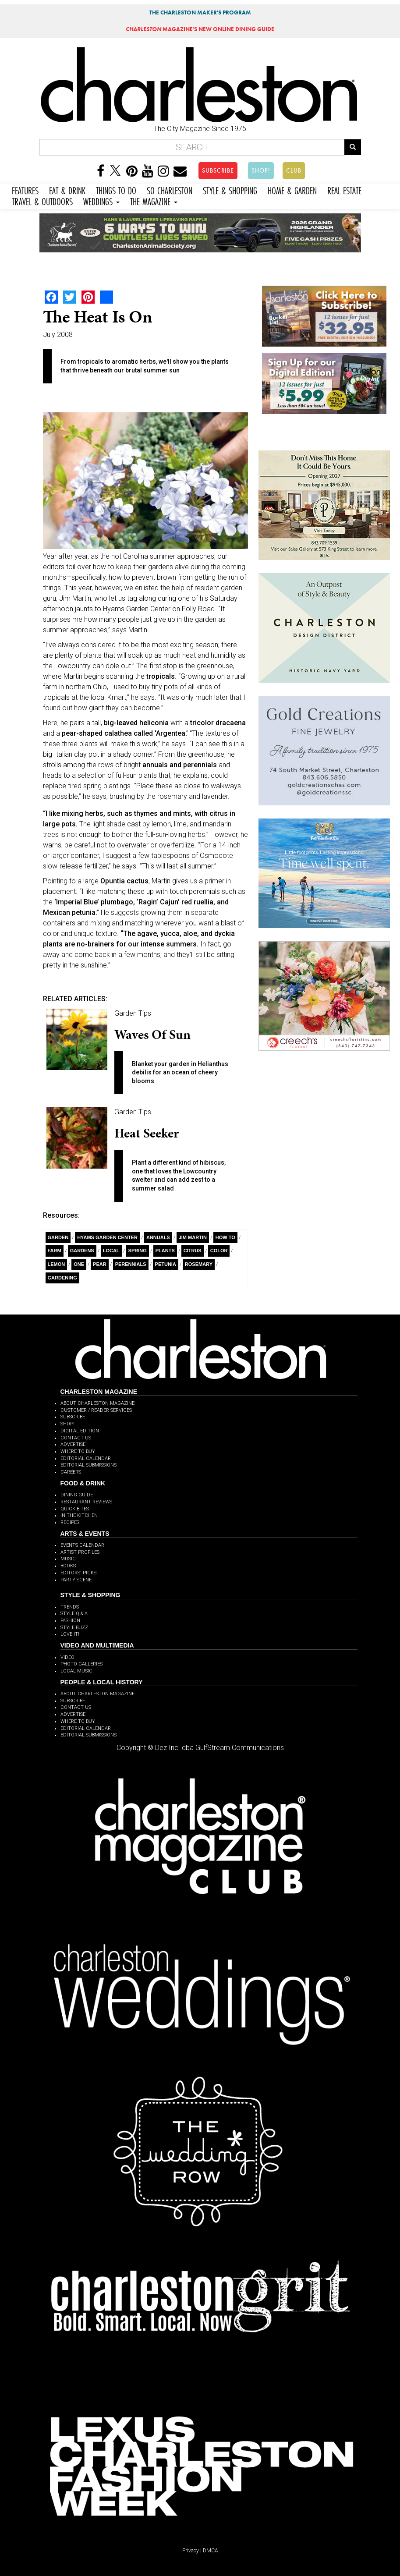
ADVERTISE (72, 1444)
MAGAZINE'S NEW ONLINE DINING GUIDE (200, 29)
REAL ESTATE (344, 189)
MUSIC (68, 1559)
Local (111, 1250)
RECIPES (69, 1522)
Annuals (158, 1237)
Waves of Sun (152, 1034)
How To (225, 1237)
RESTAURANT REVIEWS (86, 1502)
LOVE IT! (69, 1634)
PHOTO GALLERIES (81, 1664)
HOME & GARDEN (292, 189)
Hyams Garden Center (107, 1237)
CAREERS (70, 1472)
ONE (79, 1264)
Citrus (193, 1250)
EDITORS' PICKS (78, 1573)
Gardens (82, 1250)
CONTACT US (75, 1438)
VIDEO (67, 1657)
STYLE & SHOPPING (230, 189)
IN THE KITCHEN (79, 1515)
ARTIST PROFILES (79, 1552)
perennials (130, 1264)
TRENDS (69, 1607)
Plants (165, 1250)
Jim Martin (193, 1237)
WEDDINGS (101, 200)
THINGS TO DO (116, 189)
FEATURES (25, 189)
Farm (54, 1250)
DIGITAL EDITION (79, 1431)
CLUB (293, 170)
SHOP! (260, 170)
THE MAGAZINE (153, 200)
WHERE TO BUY (77, 1451)
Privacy (190, 2551)
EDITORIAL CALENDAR (85, 1458)
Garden (58, 1237)
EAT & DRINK (67, 189)
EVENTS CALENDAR (82, 1545)
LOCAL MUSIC (76, 1671)
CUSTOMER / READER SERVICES (96, 1410)
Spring (137, 1250)
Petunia (165, 1264)
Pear (99, 1264)
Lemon (56, 1264)
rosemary (198, 1264)
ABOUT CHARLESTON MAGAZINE (97, 1403)
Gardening (62, 1277)
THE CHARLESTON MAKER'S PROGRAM (200, 12)
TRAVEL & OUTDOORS (42, 200)
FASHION (70, 1620)
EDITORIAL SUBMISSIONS (88, 1465)
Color (219, 1250)
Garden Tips (132, 1013)
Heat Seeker (146, 1133)
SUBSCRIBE (218, 170)
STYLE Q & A (74, 1613)
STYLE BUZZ (74, 1627)
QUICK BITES (74, 1509)
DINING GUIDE (76, 1495)
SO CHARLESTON (169, 189)
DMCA (210, 2551)
